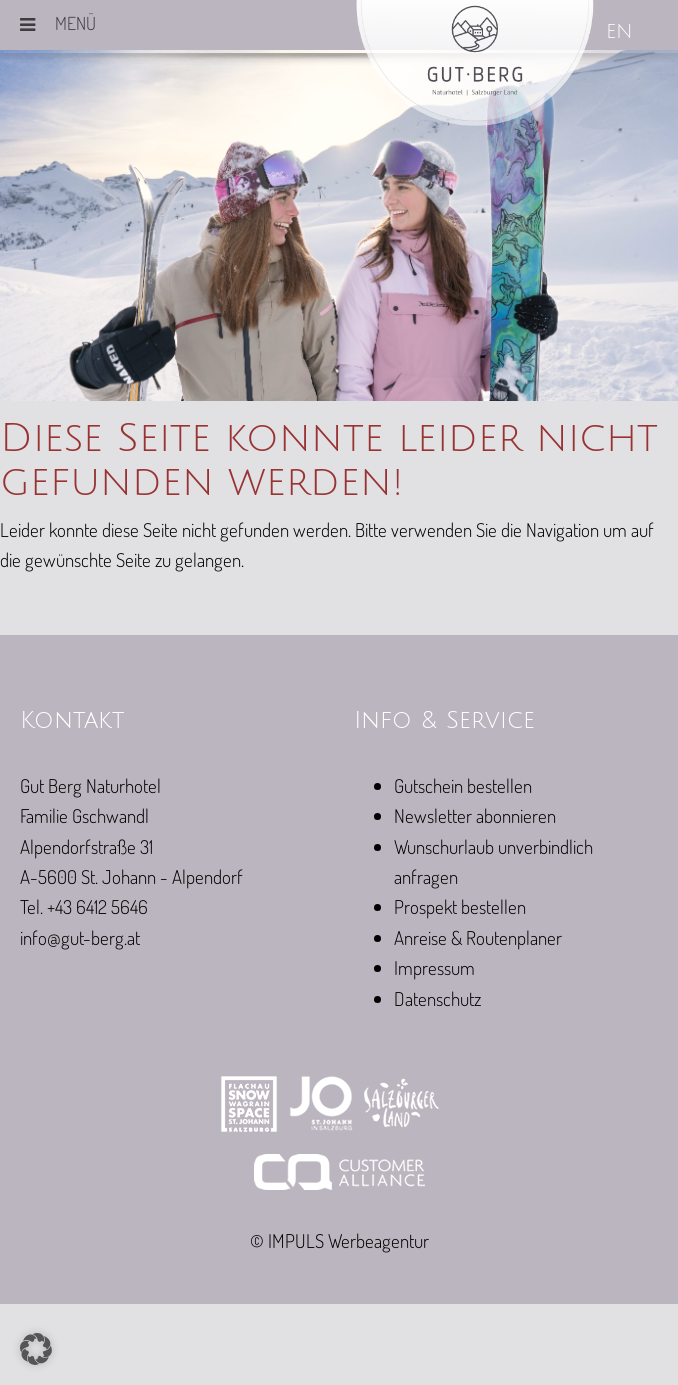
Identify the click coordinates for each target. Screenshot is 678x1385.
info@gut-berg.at (80, 937)
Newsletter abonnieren (475, 815)
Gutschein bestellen (463, 785)
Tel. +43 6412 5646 (84, 906)
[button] (36, 1349)
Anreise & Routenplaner (478, 937)
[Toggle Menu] (27, 25)
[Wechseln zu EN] (621, 33)
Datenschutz (437, 998)
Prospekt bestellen (460, 906)
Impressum (434, 967)
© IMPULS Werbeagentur (339, 1240)
